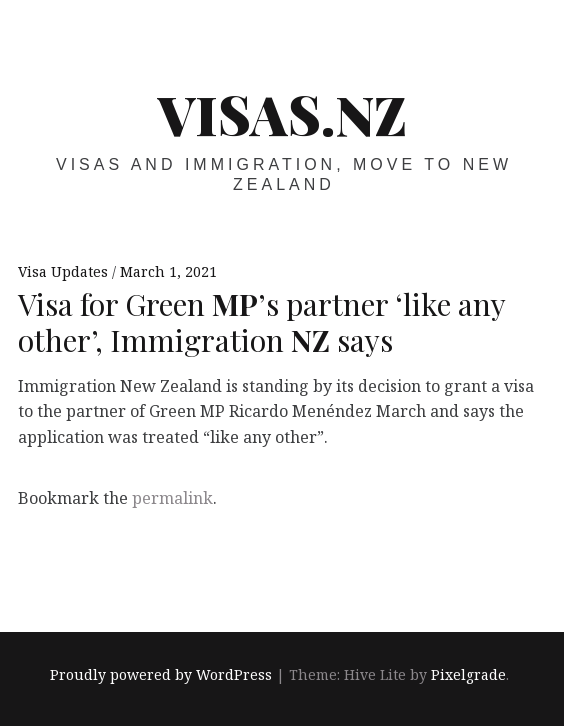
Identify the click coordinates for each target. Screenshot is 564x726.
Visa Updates (65, 271)
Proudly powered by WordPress (161, 674)
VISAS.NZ (282, 114)
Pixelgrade (468, 674)
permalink (172, 498)
